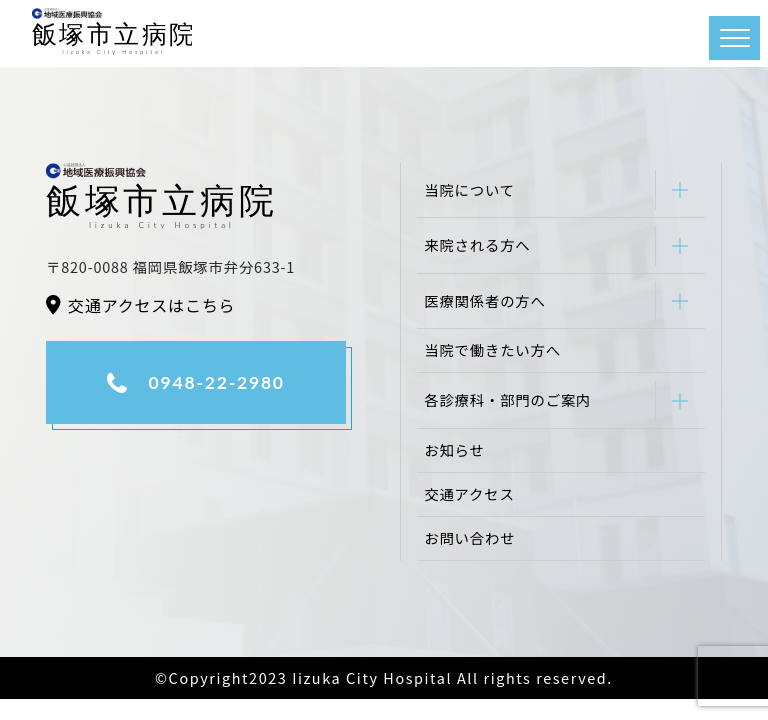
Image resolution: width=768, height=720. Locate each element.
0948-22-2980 (217, 382)
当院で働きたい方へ (492, 349)
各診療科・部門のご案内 (507, 399)
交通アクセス (469, 493)
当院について (469, 189)
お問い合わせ (469, 537)
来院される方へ (477, 244)
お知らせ (454, 449)
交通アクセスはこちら (151, 305)
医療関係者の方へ (485, 300)
